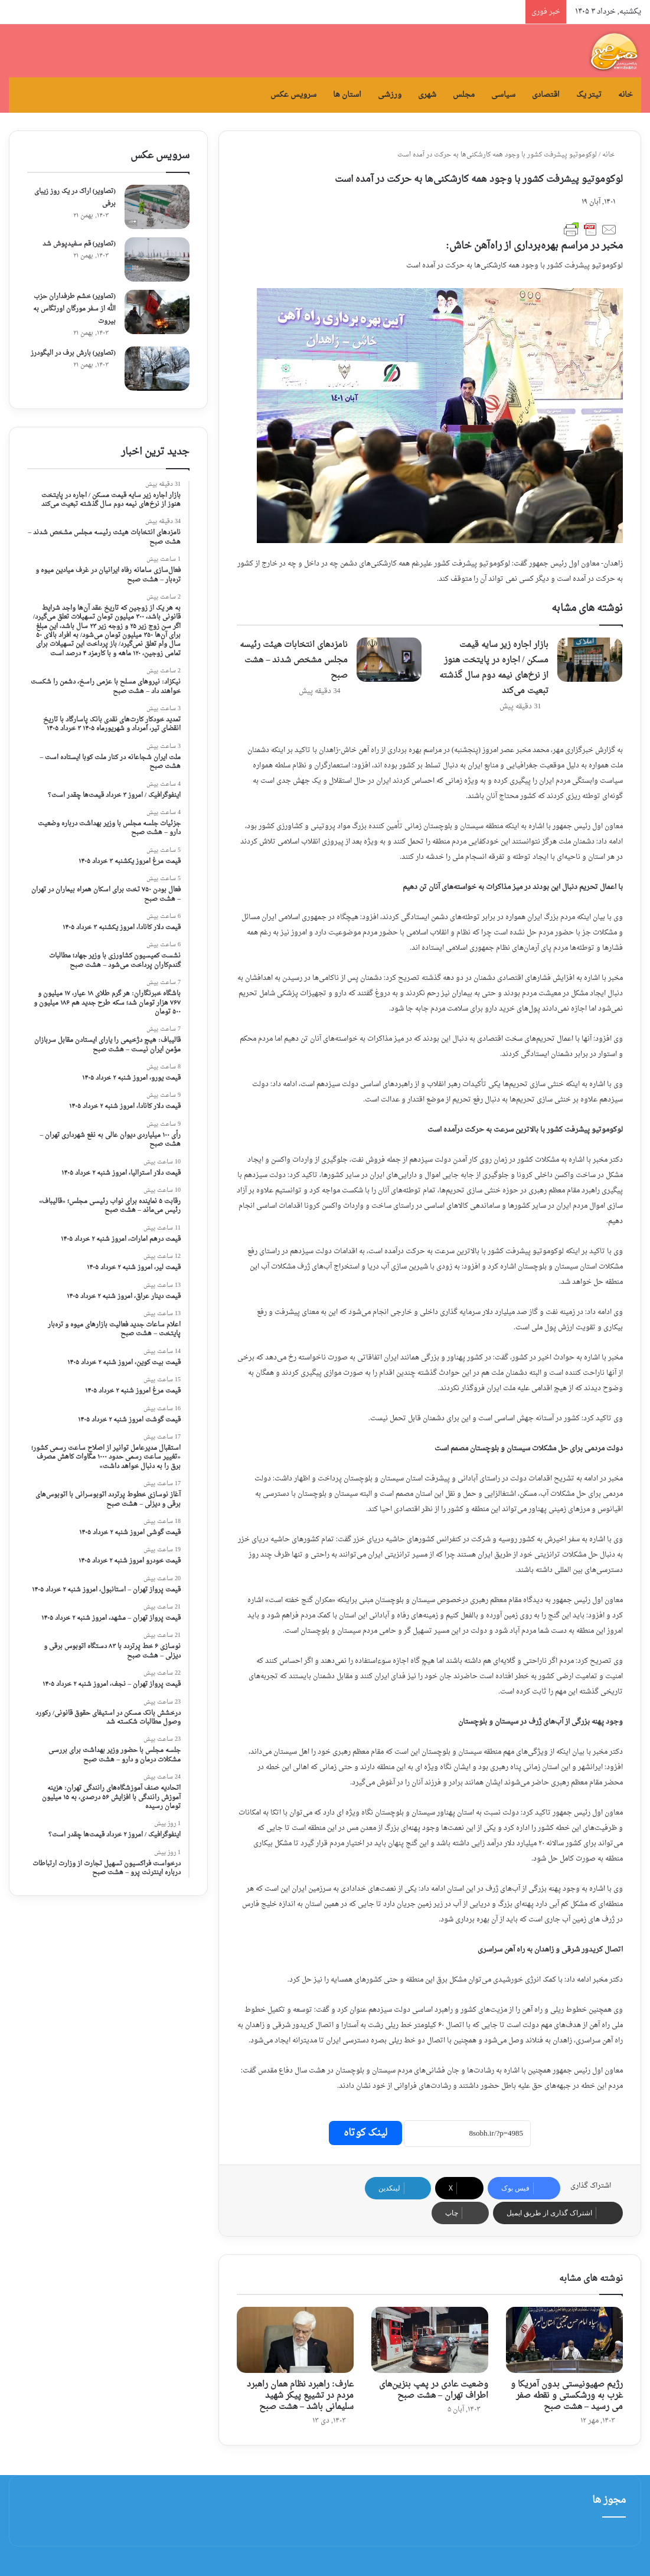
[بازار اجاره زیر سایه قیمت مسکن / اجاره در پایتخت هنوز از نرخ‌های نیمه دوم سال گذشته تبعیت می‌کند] (589, 660)
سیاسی (503, 94)
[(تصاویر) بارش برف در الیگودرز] (157, 368)
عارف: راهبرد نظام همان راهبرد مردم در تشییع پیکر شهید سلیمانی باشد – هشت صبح (300, 2395)
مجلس (464, 94)
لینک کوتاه (365, 2133)
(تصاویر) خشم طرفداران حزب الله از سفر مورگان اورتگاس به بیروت (74, 309)
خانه (625, 94)
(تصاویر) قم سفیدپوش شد (79, 244)
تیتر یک (589, 94)
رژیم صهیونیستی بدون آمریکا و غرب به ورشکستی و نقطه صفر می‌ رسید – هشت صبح (567, 2395)
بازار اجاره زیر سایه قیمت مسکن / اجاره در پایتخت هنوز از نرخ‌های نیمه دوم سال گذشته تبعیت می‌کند (493, 668)
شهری (427, 94)
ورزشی (389, 94)
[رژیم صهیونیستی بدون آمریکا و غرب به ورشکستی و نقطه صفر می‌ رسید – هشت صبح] (564, 2340)
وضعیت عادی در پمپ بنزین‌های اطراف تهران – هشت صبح (433, 2390)
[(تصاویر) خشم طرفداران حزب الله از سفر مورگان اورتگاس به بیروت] (157, 312)
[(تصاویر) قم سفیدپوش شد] (157, 259)
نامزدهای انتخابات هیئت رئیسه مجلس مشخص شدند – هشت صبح (294, 660)
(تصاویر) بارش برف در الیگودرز (73, 353)
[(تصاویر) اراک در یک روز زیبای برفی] (157, 207)
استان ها (347, 94)
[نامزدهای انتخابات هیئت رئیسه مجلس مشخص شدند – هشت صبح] (389, 660)
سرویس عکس (293, 94)
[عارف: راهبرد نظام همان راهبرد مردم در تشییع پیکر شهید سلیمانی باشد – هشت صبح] (295, 2340)
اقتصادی (546, 94)
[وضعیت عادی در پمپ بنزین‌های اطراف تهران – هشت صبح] (429, 2340)
